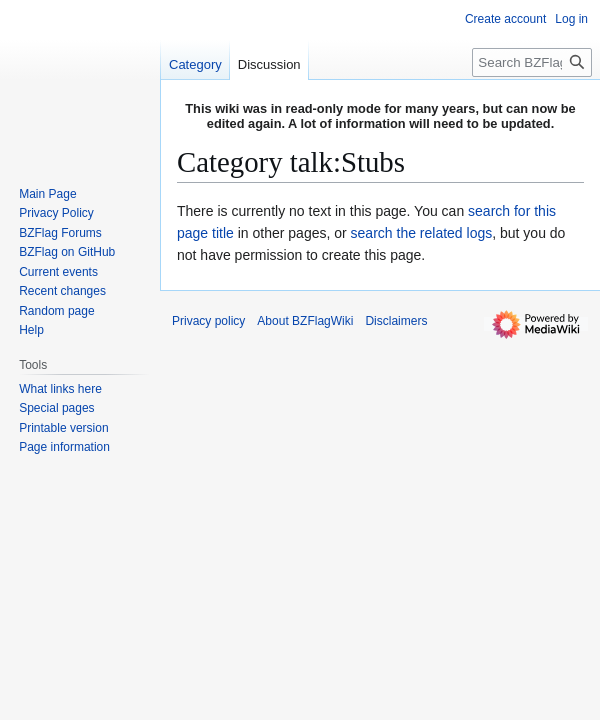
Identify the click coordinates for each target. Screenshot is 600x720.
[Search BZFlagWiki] (532, 62)
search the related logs (422, 233)
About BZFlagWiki (305, 321)
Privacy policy (208, 321)
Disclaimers (396, 321)
